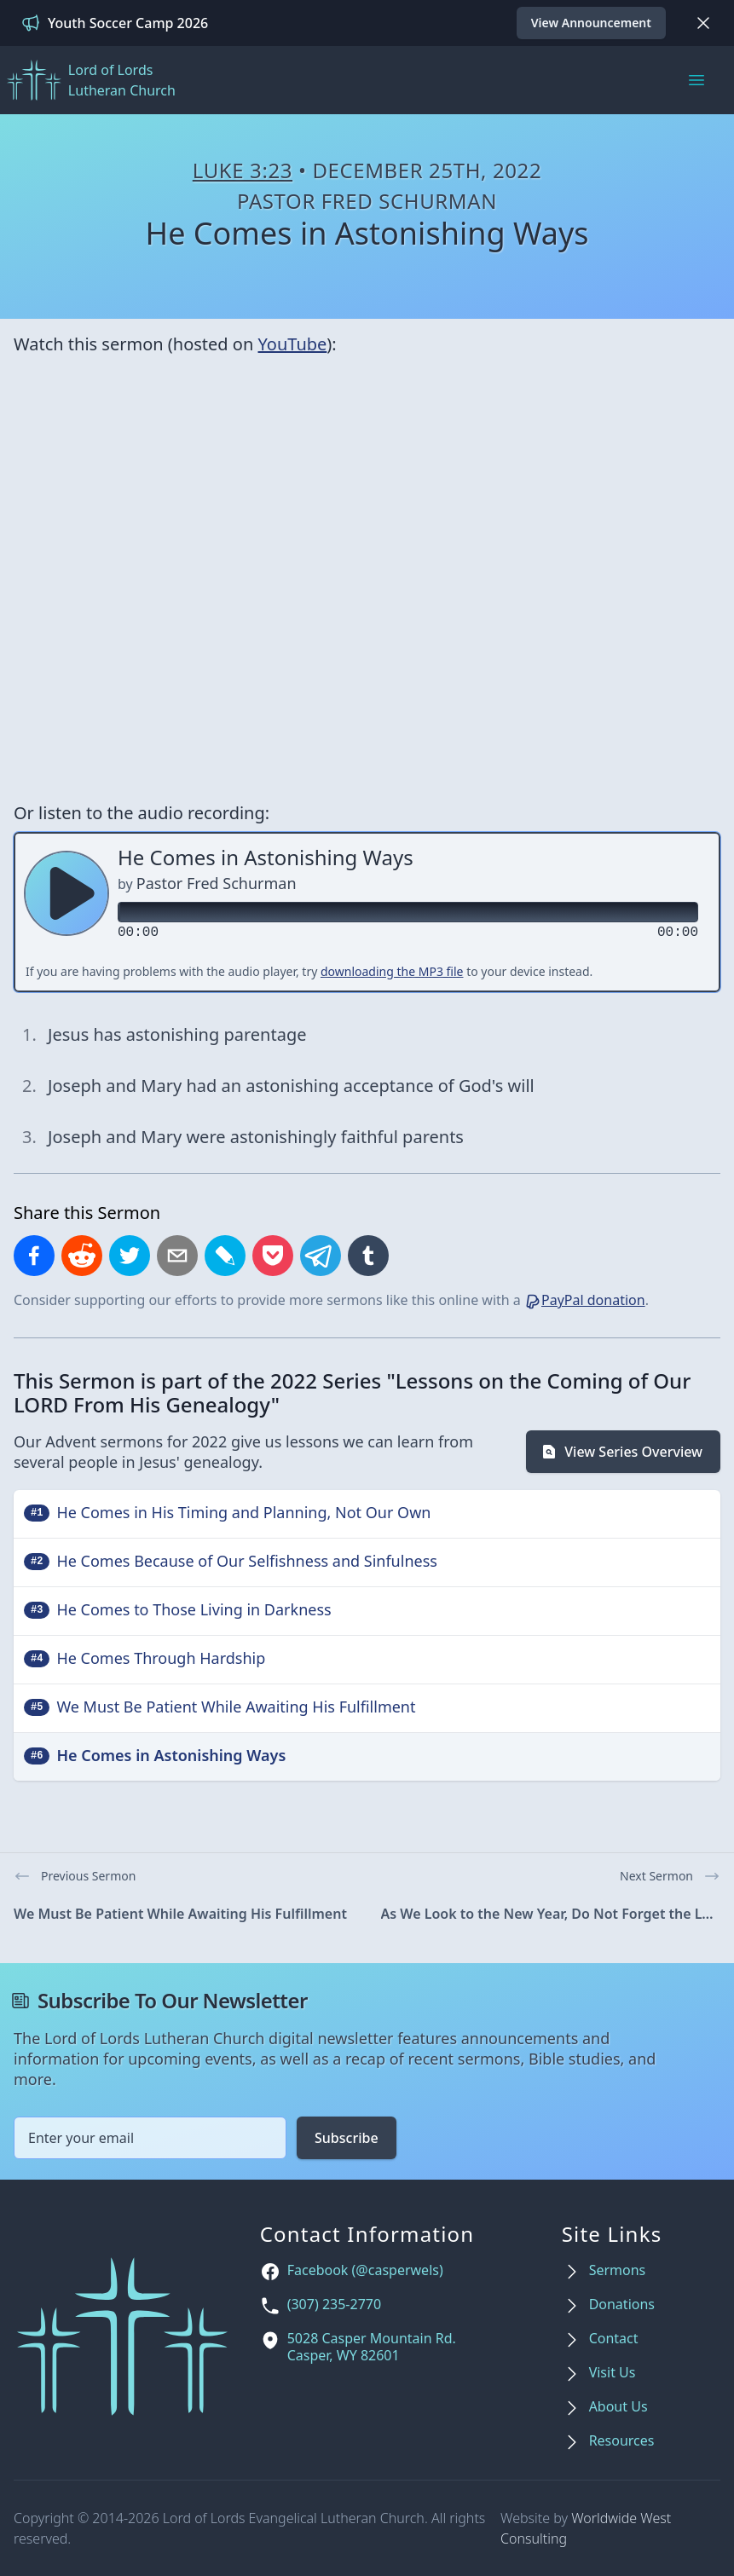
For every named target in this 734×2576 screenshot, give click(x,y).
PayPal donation (584, 1300)
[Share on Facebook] (34, 1255)
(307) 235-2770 (334, 2304)
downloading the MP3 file (392, 971)
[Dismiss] (703, 23)
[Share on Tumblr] (368, 1255)
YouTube (292, 343)
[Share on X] (129, 1255)
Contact (614, 2339)
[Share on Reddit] (81, 1255)
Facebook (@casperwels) (365, 2270)
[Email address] (150, 2138)
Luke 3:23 (242, 170)
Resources (622, 2441)
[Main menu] (696, 80)
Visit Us (612, 2373)
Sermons (617, 2270)
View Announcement (591, 22)
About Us (618, 2407)
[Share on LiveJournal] (225, 1255)
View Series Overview (621, 1451)
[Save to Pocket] (272, 1255)
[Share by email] (177, 1255)
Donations (622, 2304)
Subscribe (347, 2137)
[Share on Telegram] (320, 1255)
